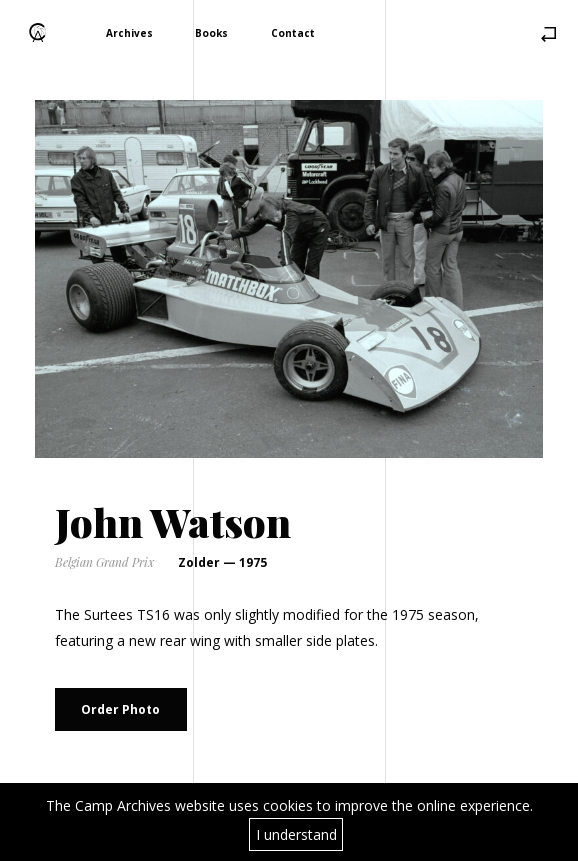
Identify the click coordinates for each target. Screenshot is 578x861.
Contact (293, 32)
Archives (129, 32)
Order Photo (120, 709)
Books (211, 32)
